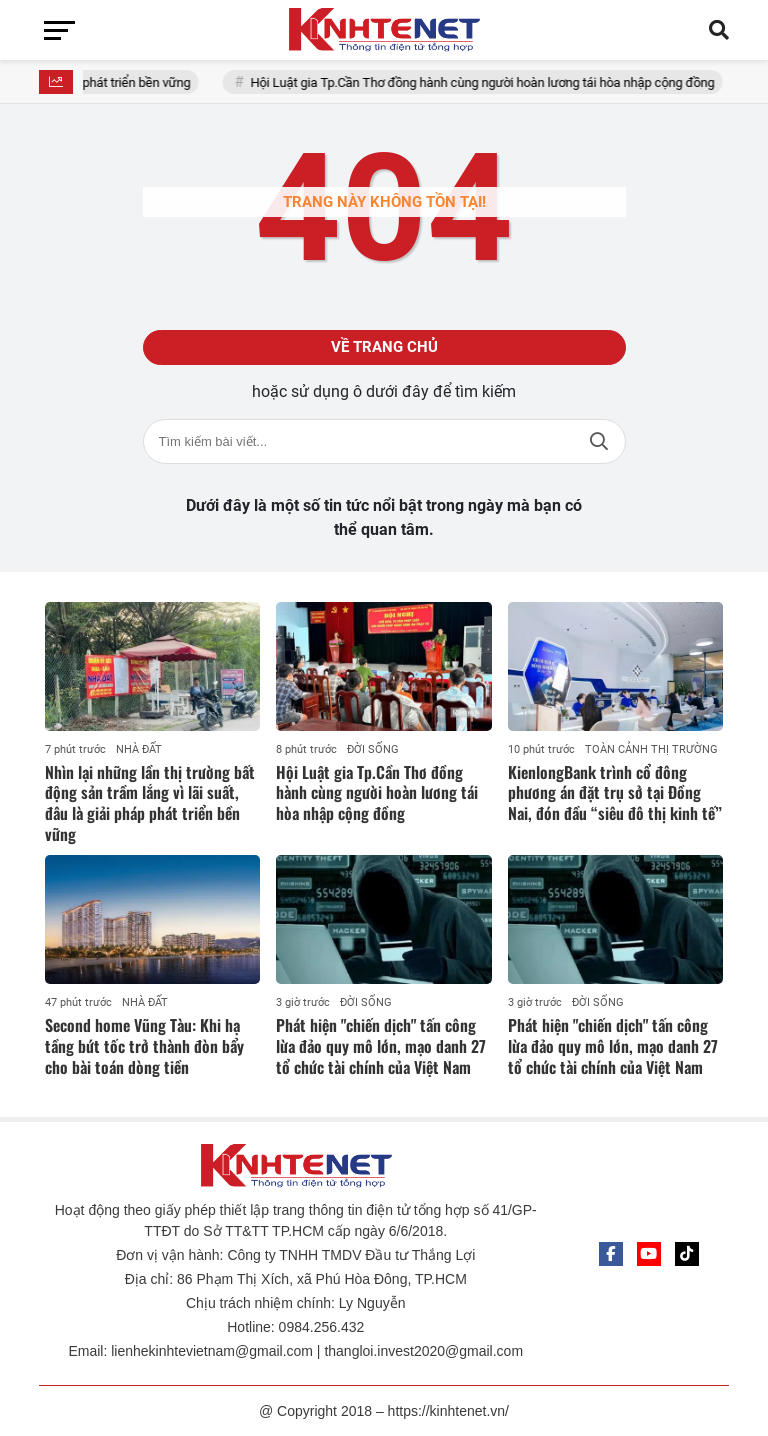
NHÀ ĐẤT (139, 749)
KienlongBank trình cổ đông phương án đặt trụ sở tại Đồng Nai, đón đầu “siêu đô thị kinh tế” (615, 793)
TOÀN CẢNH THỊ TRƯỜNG (651, 749)
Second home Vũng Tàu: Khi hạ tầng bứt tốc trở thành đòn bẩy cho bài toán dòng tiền (144, 1046)
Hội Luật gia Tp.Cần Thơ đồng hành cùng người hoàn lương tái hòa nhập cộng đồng (494, 82)
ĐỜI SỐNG (373, 749)
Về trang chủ (384, 347)
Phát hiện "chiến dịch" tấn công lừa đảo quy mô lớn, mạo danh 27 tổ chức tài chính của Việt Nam (381, 1046)
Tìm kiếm (599, 441)
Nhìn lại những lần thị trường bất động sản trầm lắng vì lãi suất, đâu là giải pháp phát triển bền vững (150, 803)
